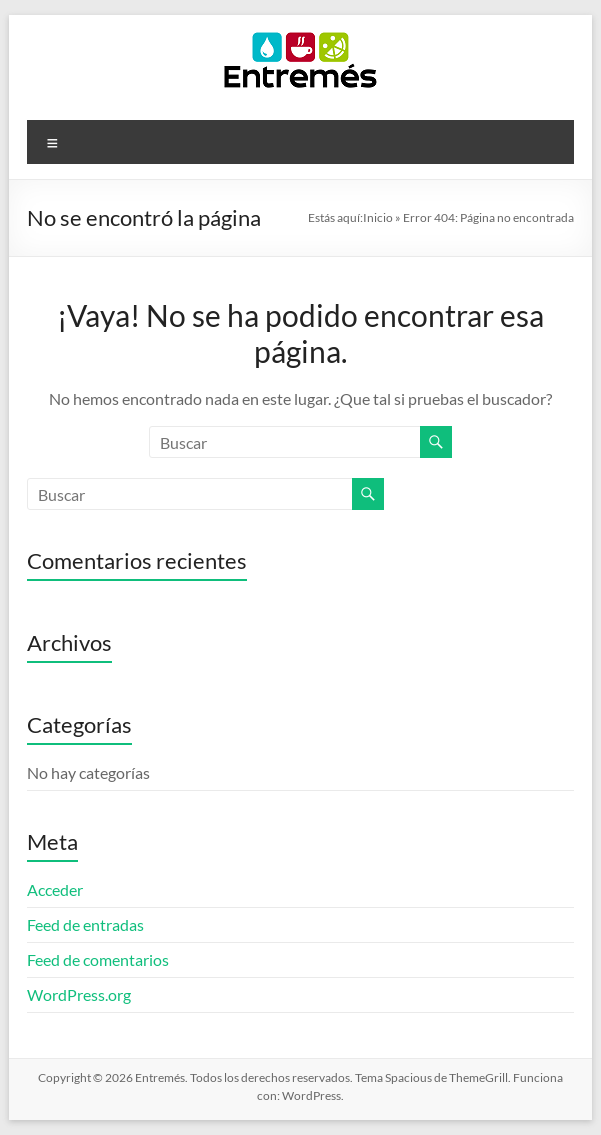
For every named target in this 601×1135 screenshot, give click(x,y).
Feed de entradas (85, 924)
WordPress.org (79, 994)
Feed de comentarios (98, 959)
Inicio (378, 217)
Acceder (55, 889)
